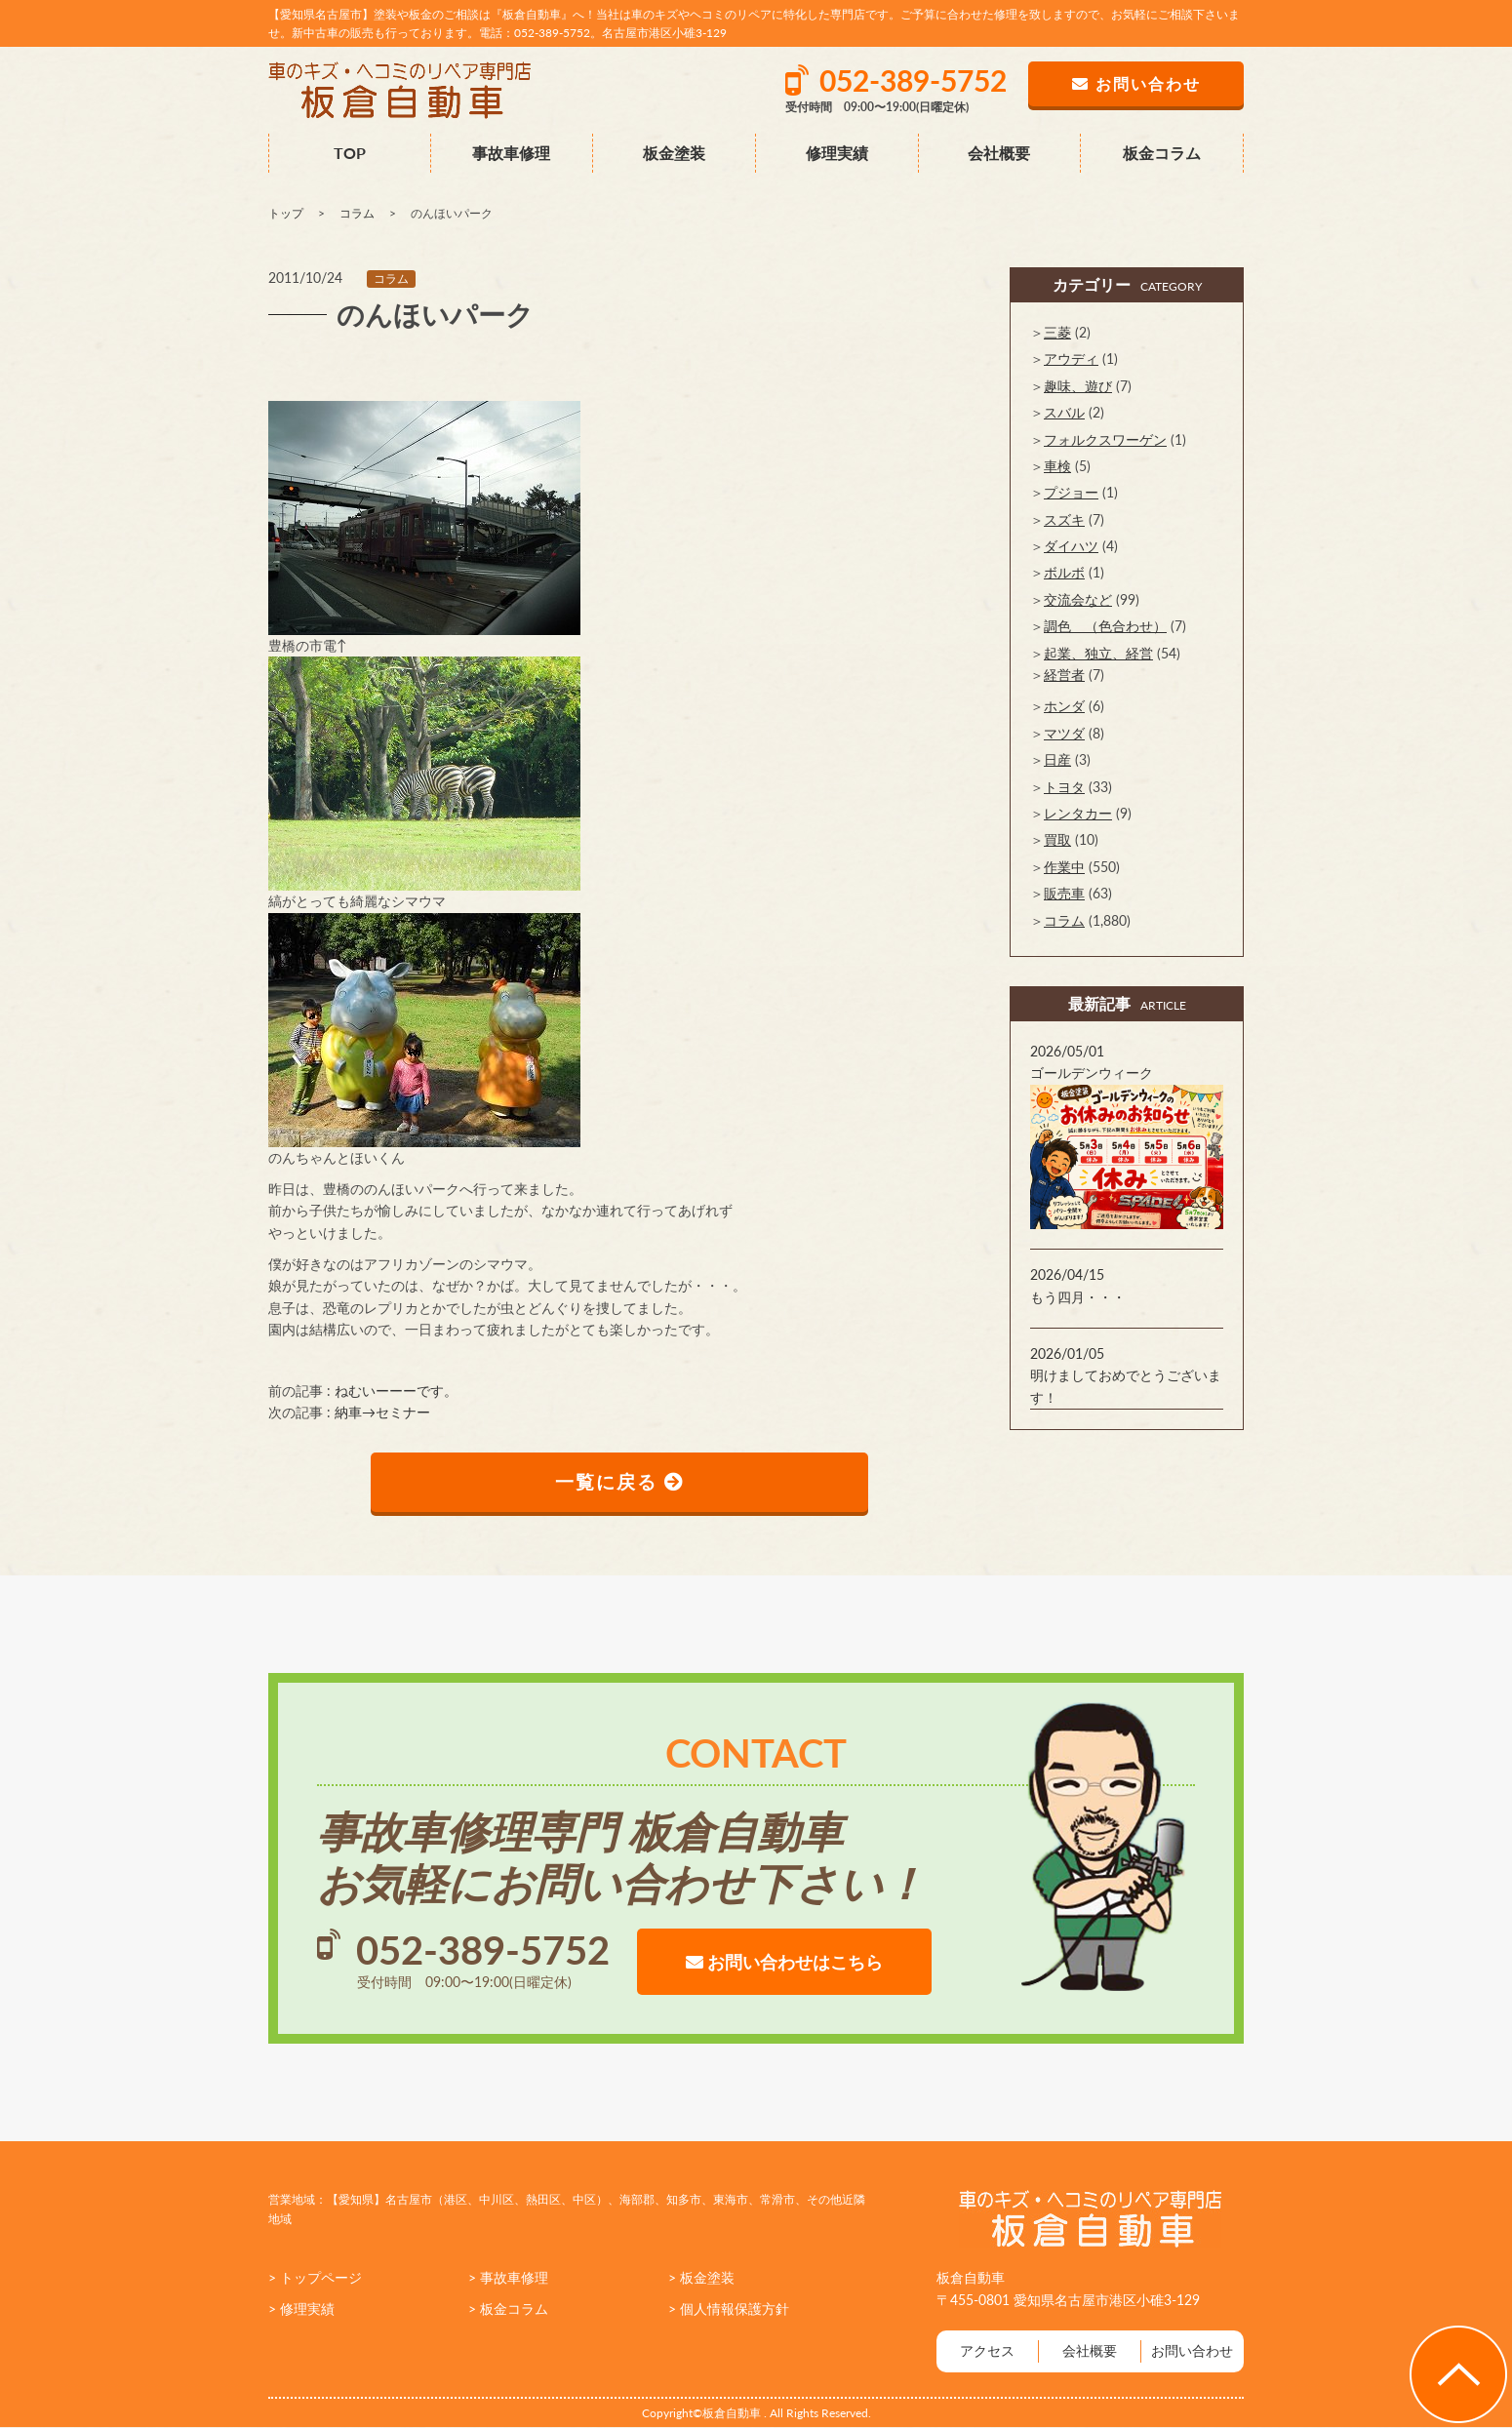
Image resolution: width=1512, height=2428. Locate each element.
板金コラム (1162, 152)
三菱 (1057, 332)
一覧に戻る (620, 1482)
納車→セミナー (382, 1412)
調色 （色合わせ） (1105, 625)
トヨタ (1064, 786)
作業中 (1064, 866)
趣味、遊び (1078, 386)
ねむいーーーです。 (396, 1390)
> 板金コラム (508, 2310)
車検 (1057, 466)
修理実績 (837, 152)
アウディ (1071, 358)
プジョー (1071, 492)
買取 (1057, 839)
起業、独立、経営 (1098, 653)
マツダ (1064, 733)
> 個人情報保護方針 (728, 2310)
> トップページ (315, 2278)
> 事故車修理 (508, 2278)
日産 (1057, 759)
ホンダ (1064, 705)
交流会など (1078, 599)
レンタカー (1078, 813)
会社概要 (999, 152)
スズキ (1064, 519)
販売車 (1064, 893)
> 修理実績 (301, 2310)
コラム (391, 278)
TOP (350, 152)
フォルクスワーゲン (1105, 439)
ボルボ (1064, 572)
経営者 (1064, 674)
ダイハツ (1071, 545)
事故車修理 (511, 152)
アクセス (987, 2352)
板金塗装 (674, 152)
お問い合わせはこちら (784, 1962)
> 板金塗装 (701, 2278)
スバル (1064, 412)
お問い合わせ (1192, 2352)
